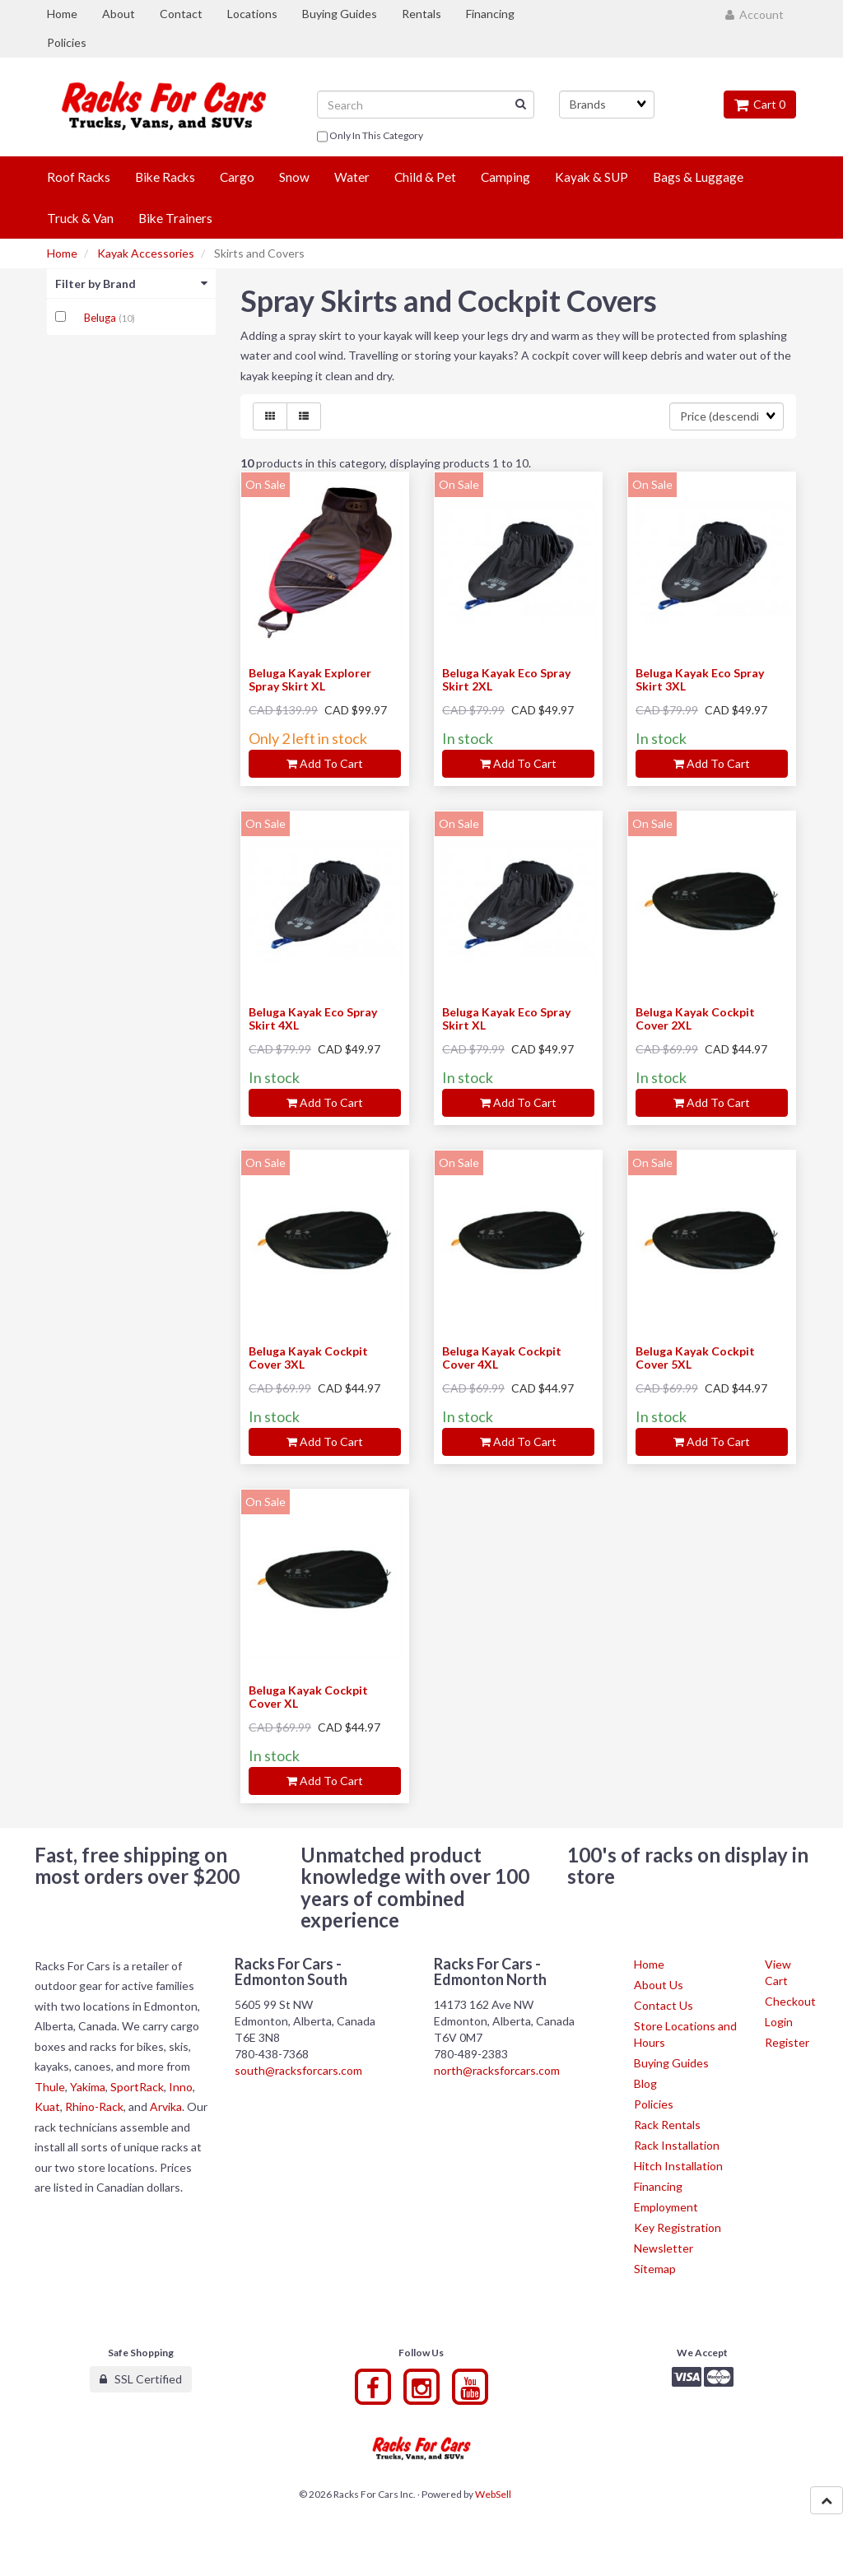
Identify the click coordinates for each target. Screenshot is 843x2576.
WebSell (493, 2494)
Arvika (166, 2106)
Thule (50, 2087)
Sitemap (655, 2269)
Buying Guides (671, 2063)
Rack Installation (677, 2145)
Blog (645, 2083)
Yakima (87, 2087)
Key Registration (677, 2227)
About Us (658, 1985)
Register (787, 2042)
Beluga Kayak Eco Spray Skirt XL (506, 1018)
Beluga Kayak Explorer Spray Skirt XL (310, 679)
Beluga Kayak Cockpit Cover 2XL (695, 1018)
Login (779, 2022)
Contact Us (663, 2005)
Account (754, 14)
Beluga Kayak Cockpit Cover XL (308, 1696)
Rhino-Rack (94, 2106)
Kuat (47, 2106)
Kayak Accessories (145, 253)
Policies (653, 2104)
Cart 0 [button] (759, 104)
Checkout (790, 2001)
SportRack (137, 2087)
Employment (666, 2207)
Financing (658, 2186)
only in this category (370, 137)
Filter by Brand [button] (131, 284)
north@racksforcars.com (497, 2070)
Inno (181, 2087)
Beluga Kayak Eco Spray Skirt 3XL (700, 679)
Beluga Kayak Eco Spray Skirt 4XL (313, 1018)
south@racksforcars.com (298, 2070)
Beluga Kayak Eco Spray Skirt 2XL (506, 679)
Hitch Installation (678, 2166)
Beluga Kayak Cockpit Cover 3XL (308, 1357)
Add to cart (324, 763)
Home (62, 253)
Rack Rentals (667, 2125)
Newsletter (663, 2248)
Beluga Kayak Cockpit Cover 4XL (501, 1357)
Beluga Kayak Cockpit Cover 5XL (695, 1357)
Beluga (101, 317)
